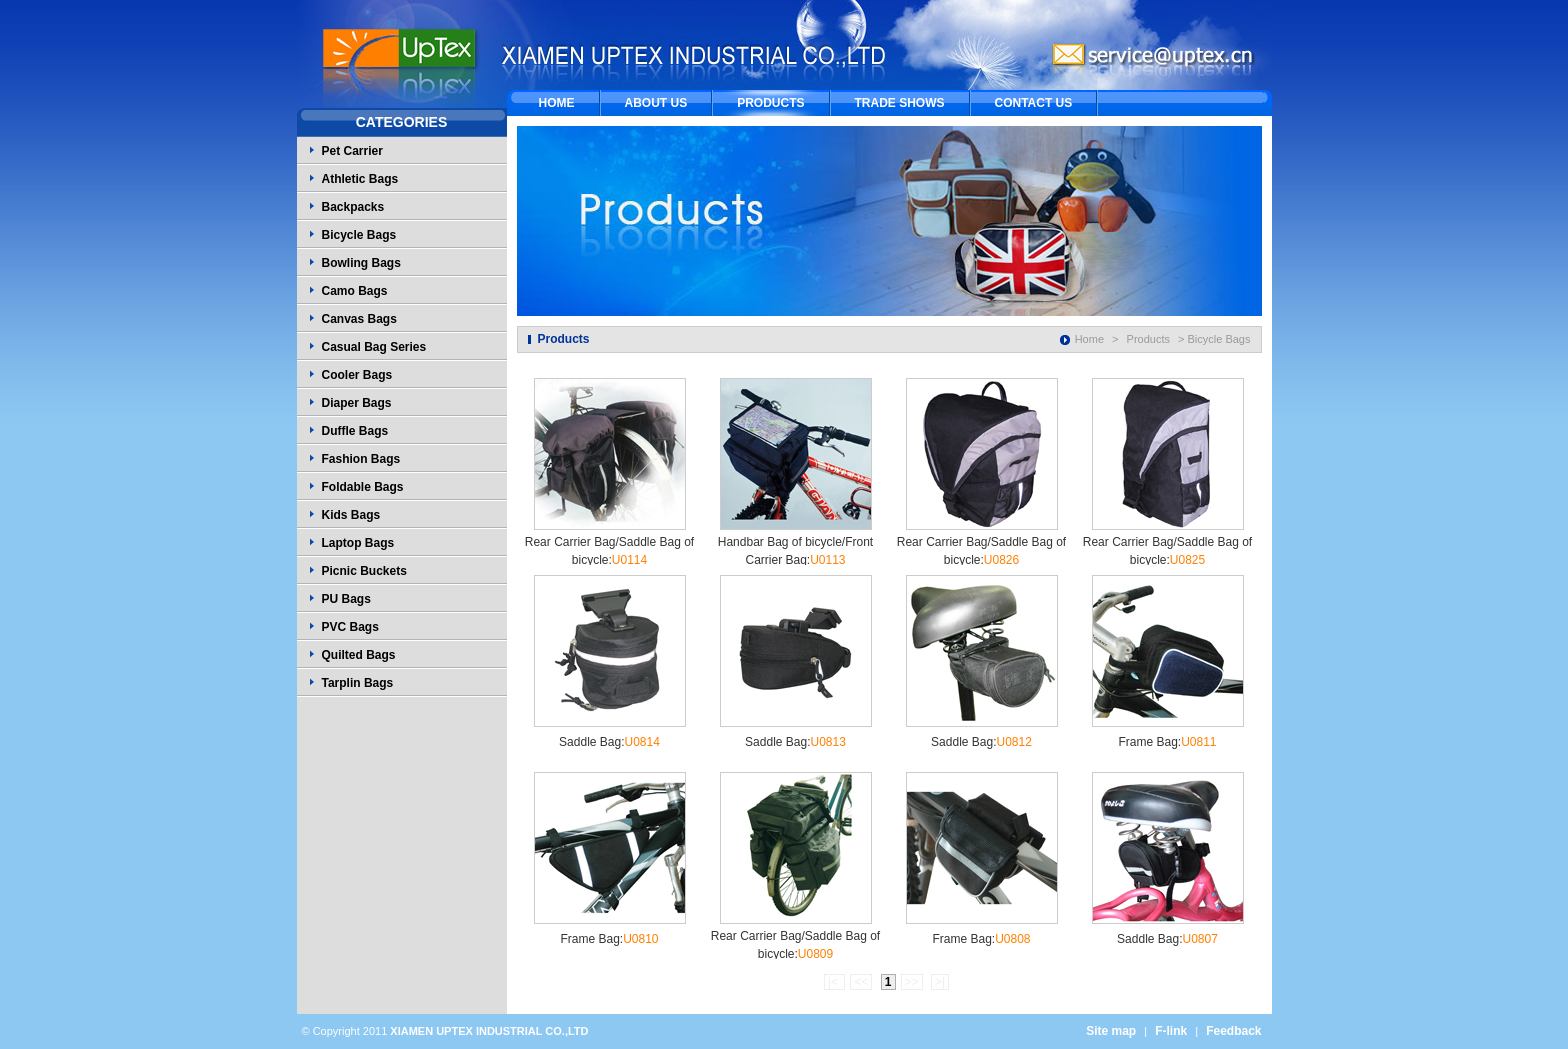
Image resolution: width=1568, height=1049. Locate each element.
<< (861, 982)
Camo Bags (355, 291)
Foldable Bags (363, 487)
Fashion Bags (361, 459)
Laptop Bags (358, 543)
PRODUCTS (770, 103)
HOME (557, 103)
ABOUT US (656, 103)
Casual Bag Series (374, 347)
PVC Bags (350, 627)
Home (1089, 339)
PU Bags (346, 599)
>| (940, 982)
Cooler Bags (357, 375)
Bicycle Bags (359, 235)
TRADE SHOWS (900, 103)
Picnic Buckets (364, 571)
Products (1148, 339)
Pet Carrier (352, 151)
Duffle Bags (355, 431)
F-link (1171, 1031)
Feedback (1233, 1031)
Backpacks (353, 207)
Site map (1111, 1031)
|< (834, 982)
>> (912, 982)
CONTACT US (1034, 103)
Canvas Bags (359, 319)
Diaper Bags (357, 403)
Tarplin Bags (358, 683)
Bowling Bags (361, 263)
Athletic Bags (360, 179)
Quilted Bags (359, 655)
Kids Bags (351, 515)
